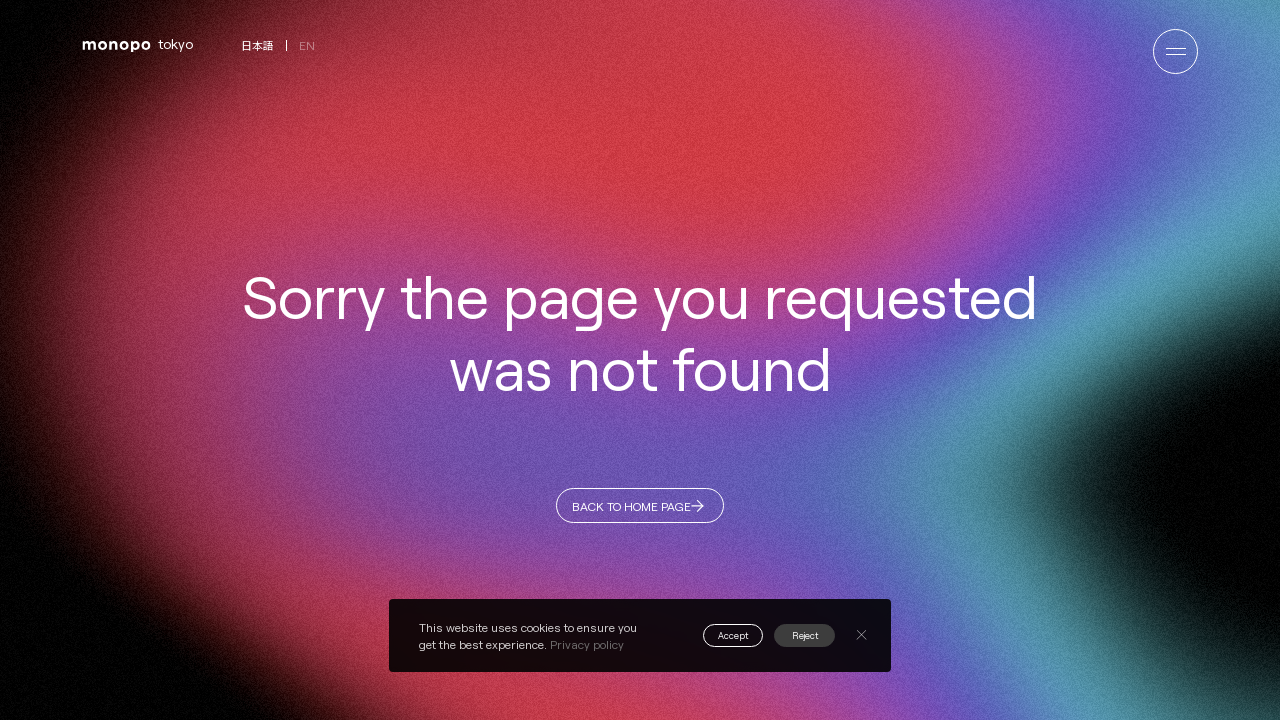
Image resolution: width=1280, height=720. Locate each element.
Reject (795, 635)
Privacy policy (587, 644)
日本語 (257, 45)
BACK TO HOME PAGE (629, 512)
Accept (704, 635)
